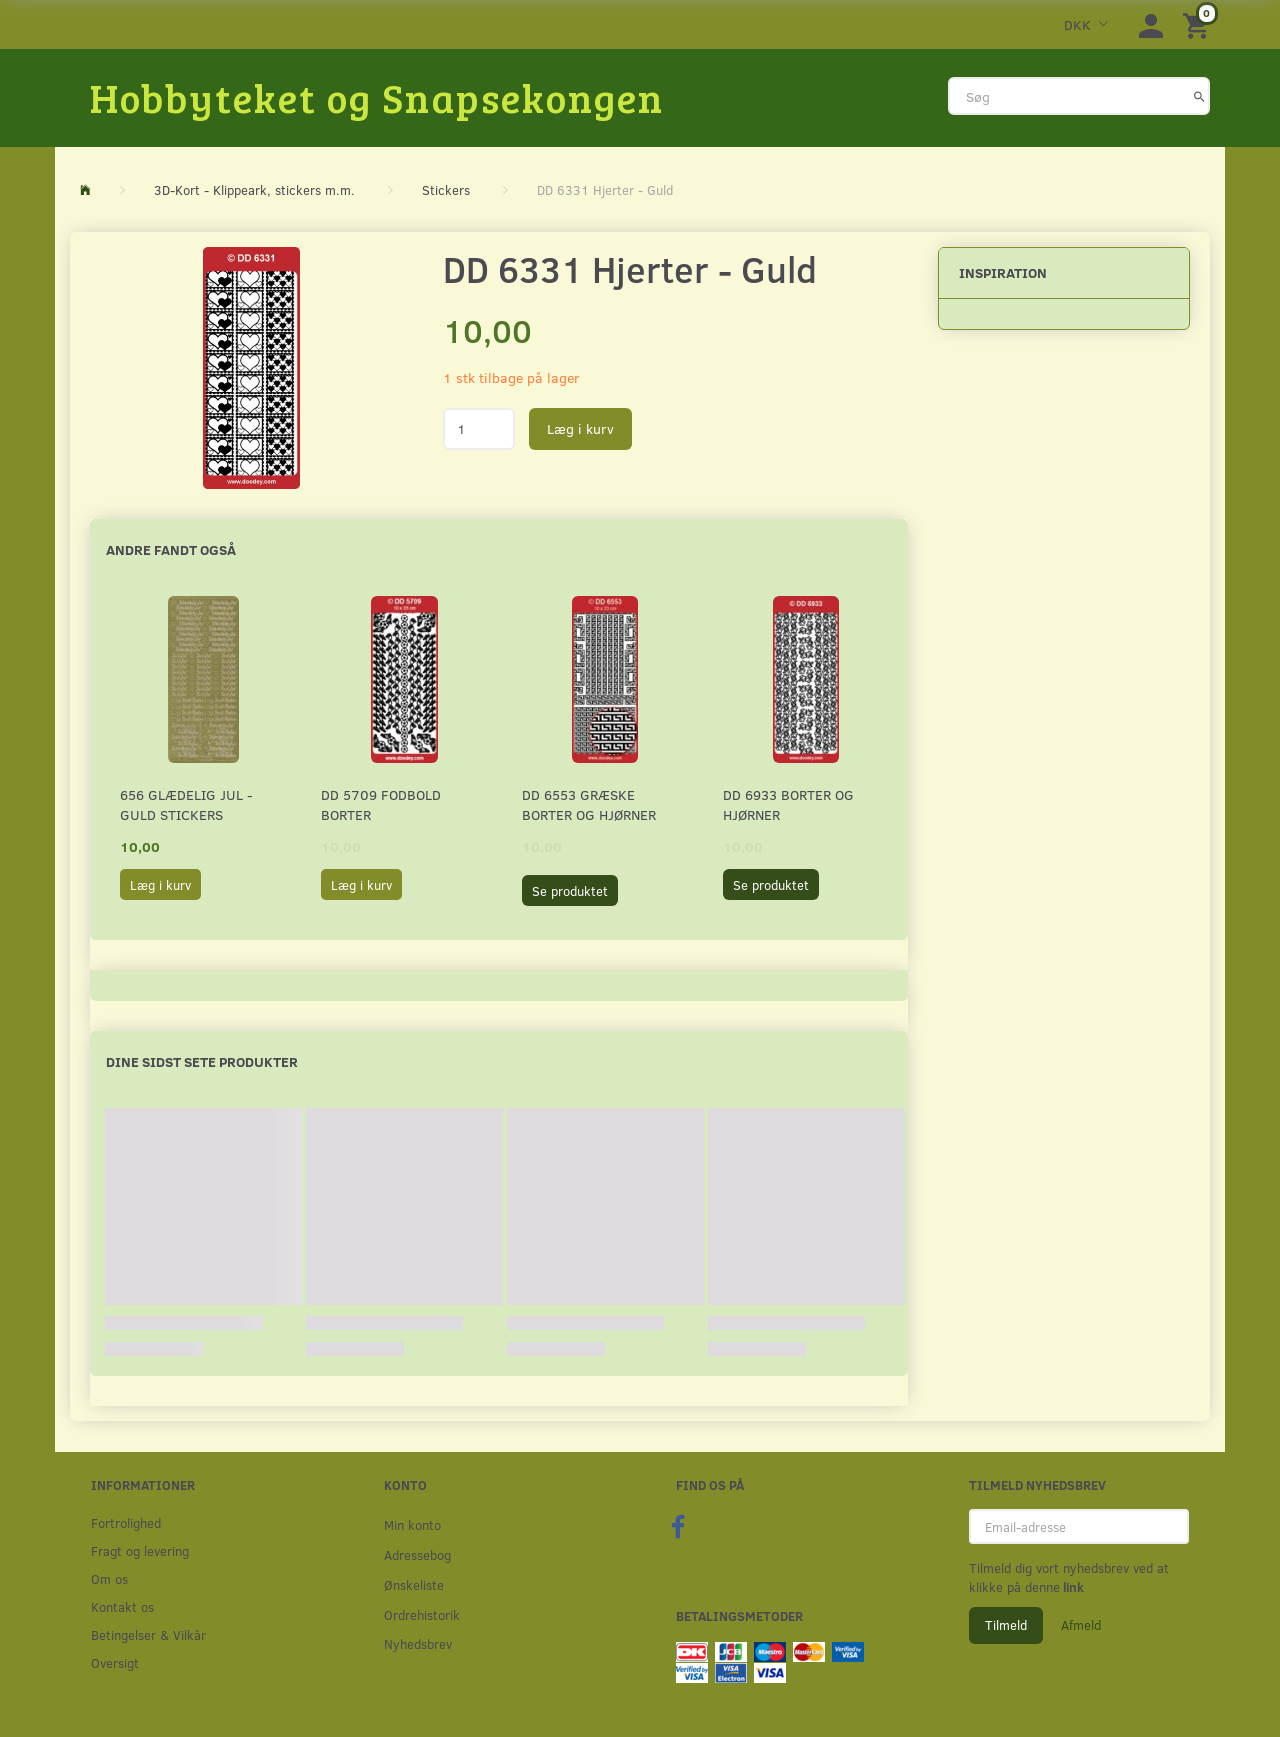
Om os (109, 1578)
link (1072, 1587)
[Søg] (1199, 96)
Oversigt (115, 1662)
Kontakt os (122, 1606)
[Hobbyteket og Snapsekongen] (377, 97)
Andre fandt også (171, 549)
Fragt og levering (140, 1550)
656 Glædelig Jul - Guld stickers (186, 804)
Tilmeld (1006, 1625)
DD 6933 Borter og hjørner (788, 804)
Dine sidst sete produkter (202, 1061)
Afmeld (1081, 1625)
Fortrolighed (126, 1522)
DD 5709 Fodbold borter (381, 804)
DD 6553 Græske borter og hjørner (589, 804)
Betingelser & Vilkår (148, 1634)
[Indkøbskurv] (1199, 24)
